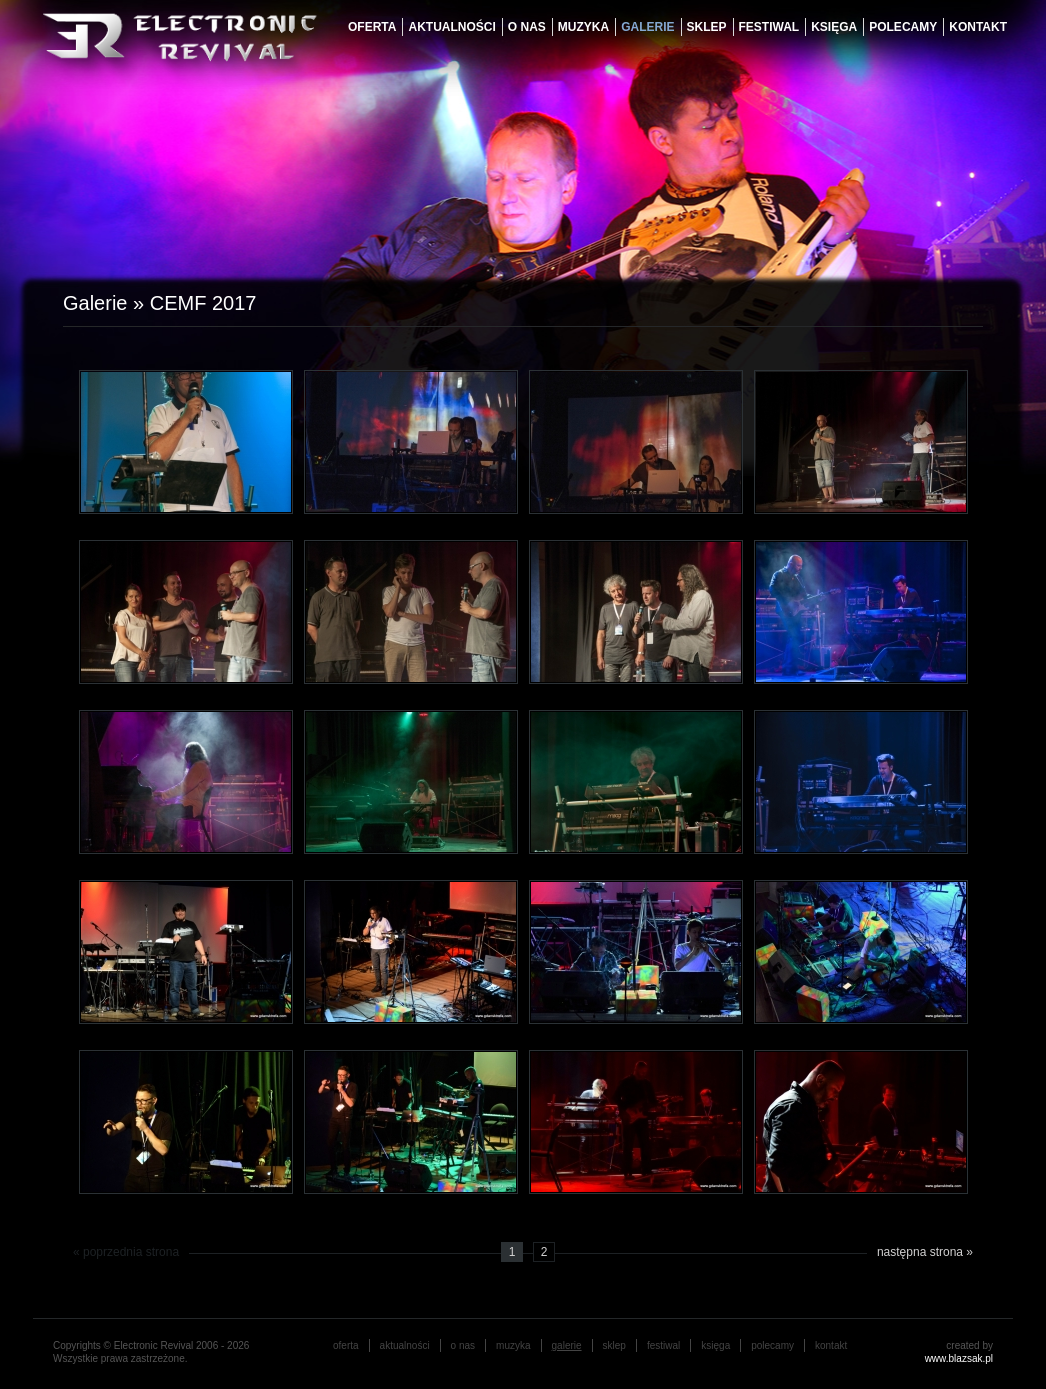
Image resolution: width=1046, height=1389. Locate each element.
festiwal (769, 27)
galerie (647, 27)
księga (834, 27)
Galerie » (106, 303)
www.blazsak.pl (959, 1358)
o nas (527, 27)
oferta (372, 27)
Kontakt (978, 27)
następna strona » (925, 1252)
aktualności (451, 27)
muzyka (583, 27)
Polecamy (903, 27)
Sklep (707, 27)
